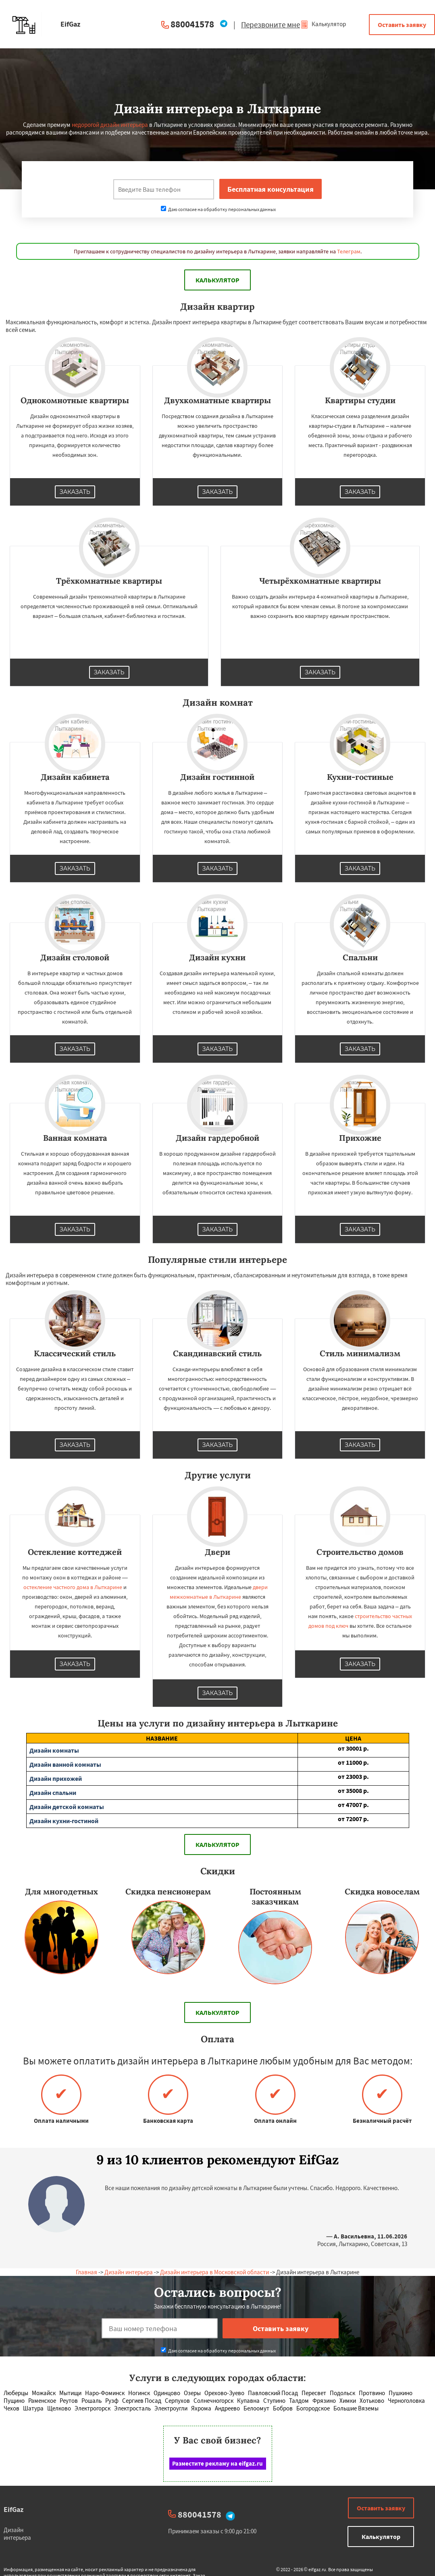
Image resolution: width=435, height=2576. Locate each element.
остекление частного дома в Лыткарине (72, 1587)
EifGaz (13, 2509)
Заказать (75, 491)
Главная (86, 2272)
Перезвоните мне (270, 24)
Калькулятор (323, 24)
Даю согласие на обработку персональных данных (218, 209)
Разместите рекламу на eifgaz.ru (217, 2463)
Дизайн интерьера (128, 2272)
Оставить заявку (402, 25)
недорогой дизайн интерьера (110, 124)
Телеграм (348, 251)
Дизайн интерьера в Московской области (214, 2272)
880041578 (192, 24)
